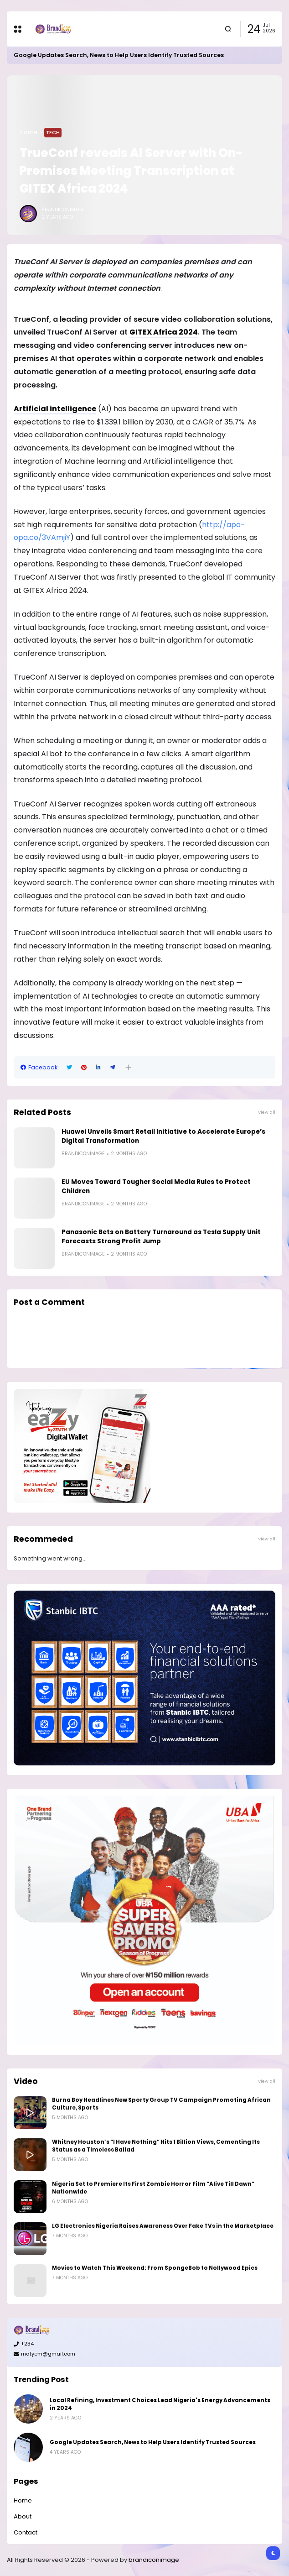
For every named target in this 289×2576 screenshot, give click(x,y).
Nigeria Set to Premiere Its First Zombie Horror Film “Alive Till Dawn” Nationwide (153, 2187)
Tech (53, 132)
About (22, 2516)
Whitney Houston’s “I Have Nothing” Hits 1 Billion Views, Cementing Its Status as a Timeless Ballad (156, 2145)
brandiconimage (154, 2559)
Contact (25, 2532)
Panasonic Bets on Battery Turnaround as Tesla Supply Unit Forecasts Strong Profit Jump (161, 1237)
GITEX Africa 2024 (163, 332)
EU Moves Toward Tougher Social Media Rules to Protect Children (156, 1186)
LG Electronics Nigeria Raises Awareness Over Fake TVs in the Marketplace (163, 2226)
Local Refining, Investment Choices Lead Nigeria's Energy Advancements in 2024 (160, 2404)
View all (266, 1112)
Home (29, 132)
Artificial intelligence (55, 408)
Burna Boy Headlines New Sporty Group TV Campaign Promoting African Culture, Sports (161, 2103)
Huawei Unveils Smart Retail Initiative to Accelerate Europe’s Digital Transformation (163, 1136)
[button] (128, 1067)
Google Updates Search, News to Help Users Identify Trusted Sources (119, 55)
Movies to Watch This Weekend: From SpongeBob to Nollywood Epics (155, 2268)
